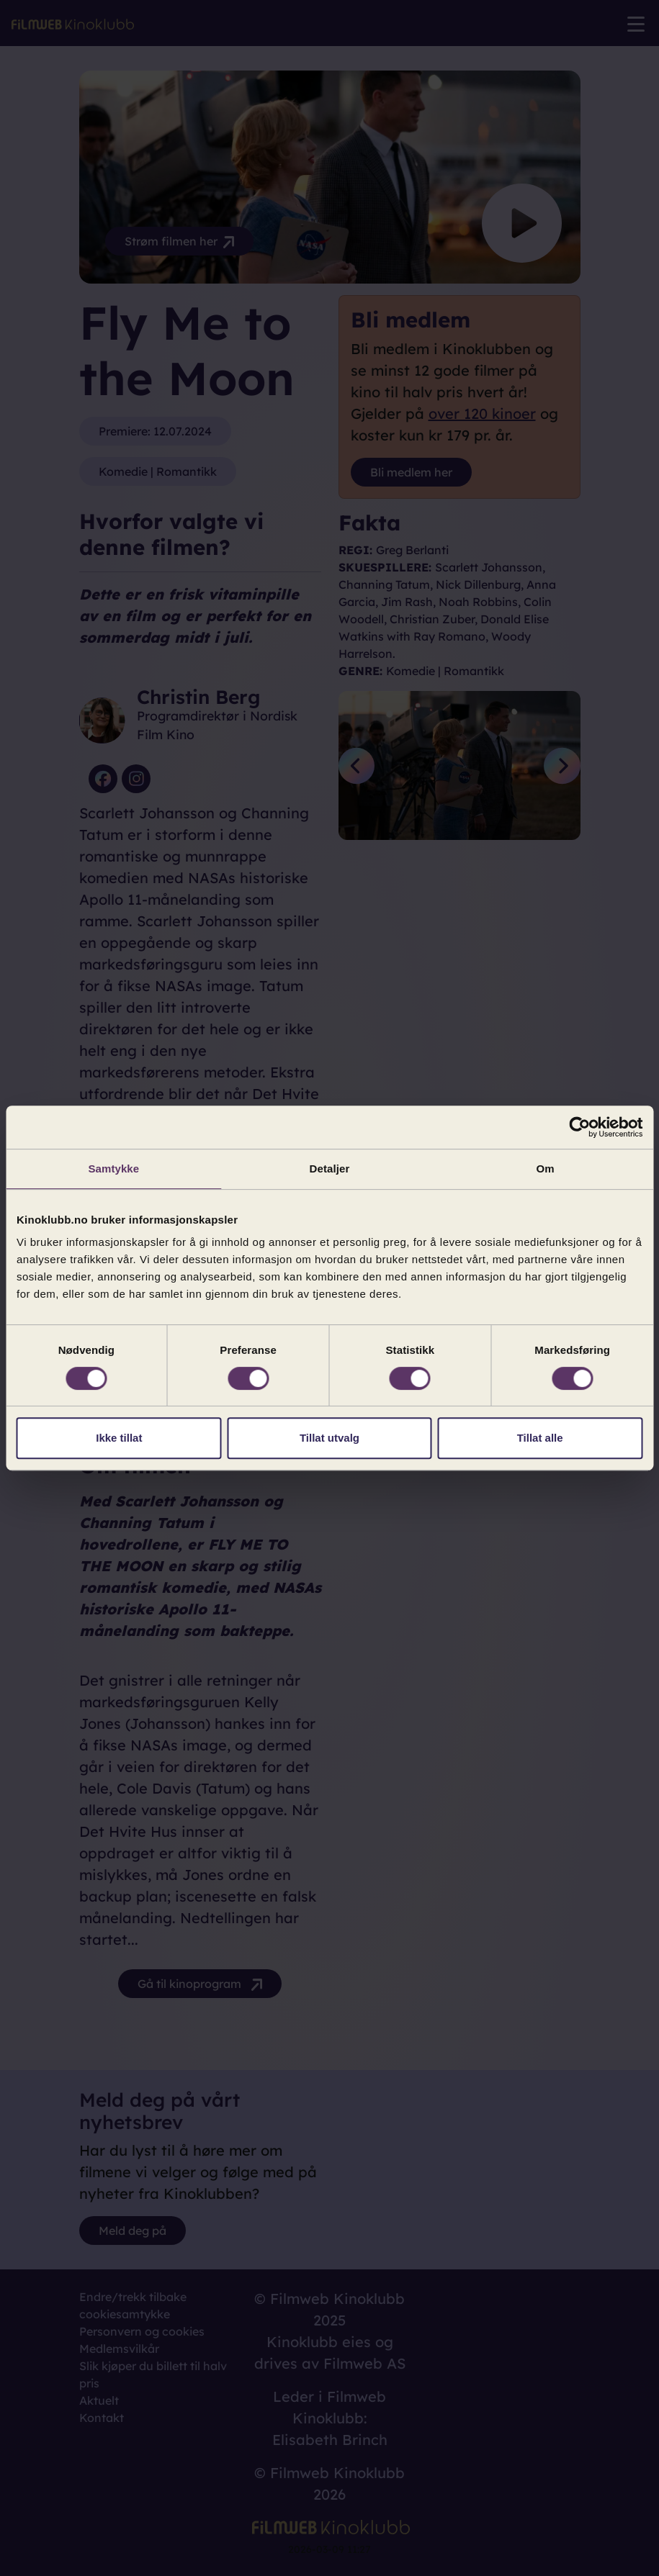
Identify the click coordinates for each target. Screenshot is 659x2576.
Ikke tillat (119, 1438)
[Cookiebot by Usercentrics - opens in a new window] (579, 1127)
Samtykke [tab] (113, 1168)
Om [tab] (546, 1168)
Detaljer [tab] (330, 1168)
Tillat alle (540, 1438)
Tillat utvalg (329, 1438)
